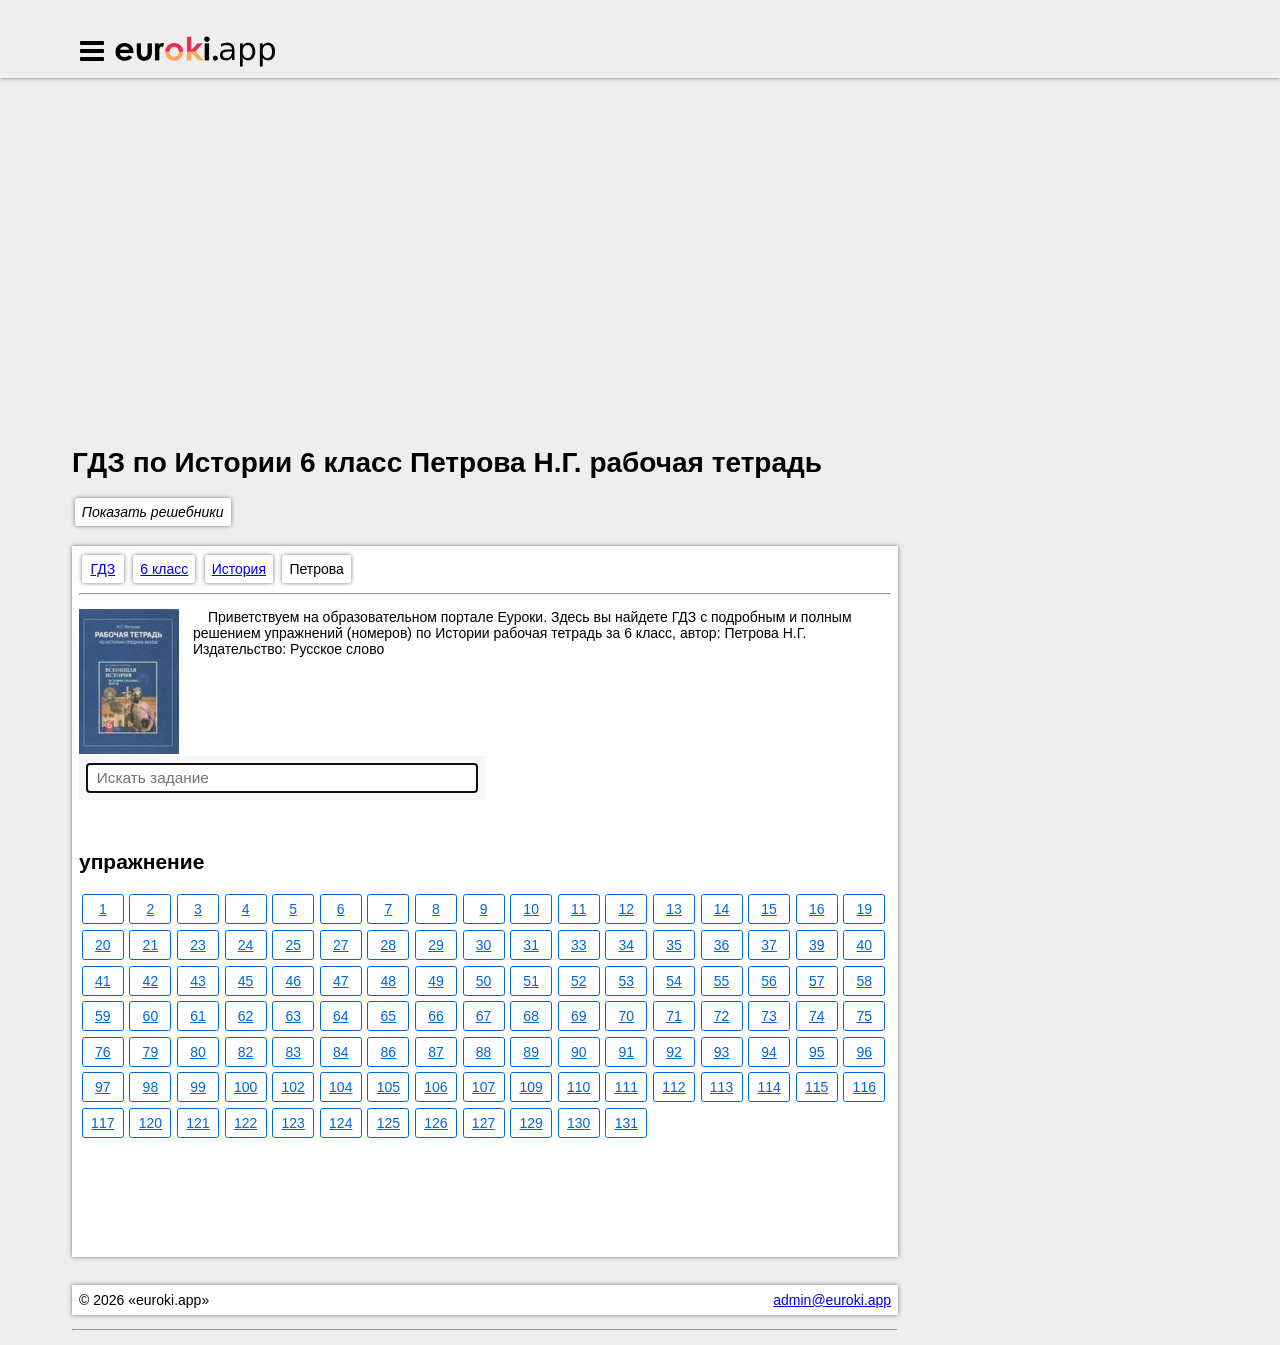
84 (341, 1052)
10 (531, 909)
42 (151, 981)
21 (151, 945)
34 (627, 945)
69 (579, 1016)
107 (483, 1087)
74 (817, 1016)
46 (293, 981)
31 (531, 945)
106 (435, 1087)
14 (722, 909)
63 (293, 1016)
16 (817, 909)
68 (531, 1016)
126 (435, 1123)
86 (389, 1052)
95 (817, 1052)
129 (530, 1123)
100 (245, 1087)
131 (626, 1123)
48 (389, 981)
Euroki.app (196, 53)
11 (579, 909)
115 (816, 1087)
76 (103, 1052)
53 (627, 981)
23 (198, 945)
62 (246, 1016)
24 (246, 945)
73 (769, 1016)
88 (484, 1052)
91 (627, 1052)
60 (151, 1016)
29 (436, 945)
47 (341, 981)
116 (864, 1087)
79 (151, 1052)
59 (103, 1016)
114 (768, 1087)
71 (674, 1016)
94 (769, 1052)
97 (103, 1087)
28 (389, 945)
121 (197, 1123)
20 (103, 945)
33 (579, 945)
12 (627, 909)
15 (769, 909)
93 (722, 1052)
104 (340, 1087)
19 (865, 909)
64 (341, 1016)
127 (483, 1123)
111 (626, 1087)
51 (531, 981)
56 (769, 981)
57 (817, 981)
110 (578, 1087)
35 (674, 945)
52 (579, 981)
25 (293, 945)
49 (436, 981)
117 (102, 1123)
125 (388, 1123)
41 (103, 981)
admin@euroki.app (832, 1300)
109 (530, 1087)
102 (292, 1087)
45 (246, 981)
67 (484, 1016)
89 (531, 1052)
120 (150, 1123)
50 (484, 981)
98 (151, 1087)
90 (579, 1052)
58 (865, 981)
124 (340, 1123)
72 (722, 1016)
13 (674, 909)
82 (246, 1052)
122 (245, 1123)
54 (674, 981)
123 (292, 1123)
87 (436, 1052)
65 (389, 1016)
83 (293, 1052)
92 (674, 1052)
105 (388, 1087)
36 (722, 945)
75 (865, 1016)
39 (817, 945)
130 (578, 1123)
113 (721, 1087)
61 (198, 1016)
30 (484, 945)
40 (865, 945)
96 (865, 1052)
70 (627, 1016)
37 (769, 945)
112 (673, 1087)
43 (198, 981)
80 (198, 1052)
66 (436, 1016)
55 (722, 981)
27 (341, 945)
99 (198, 1087)
